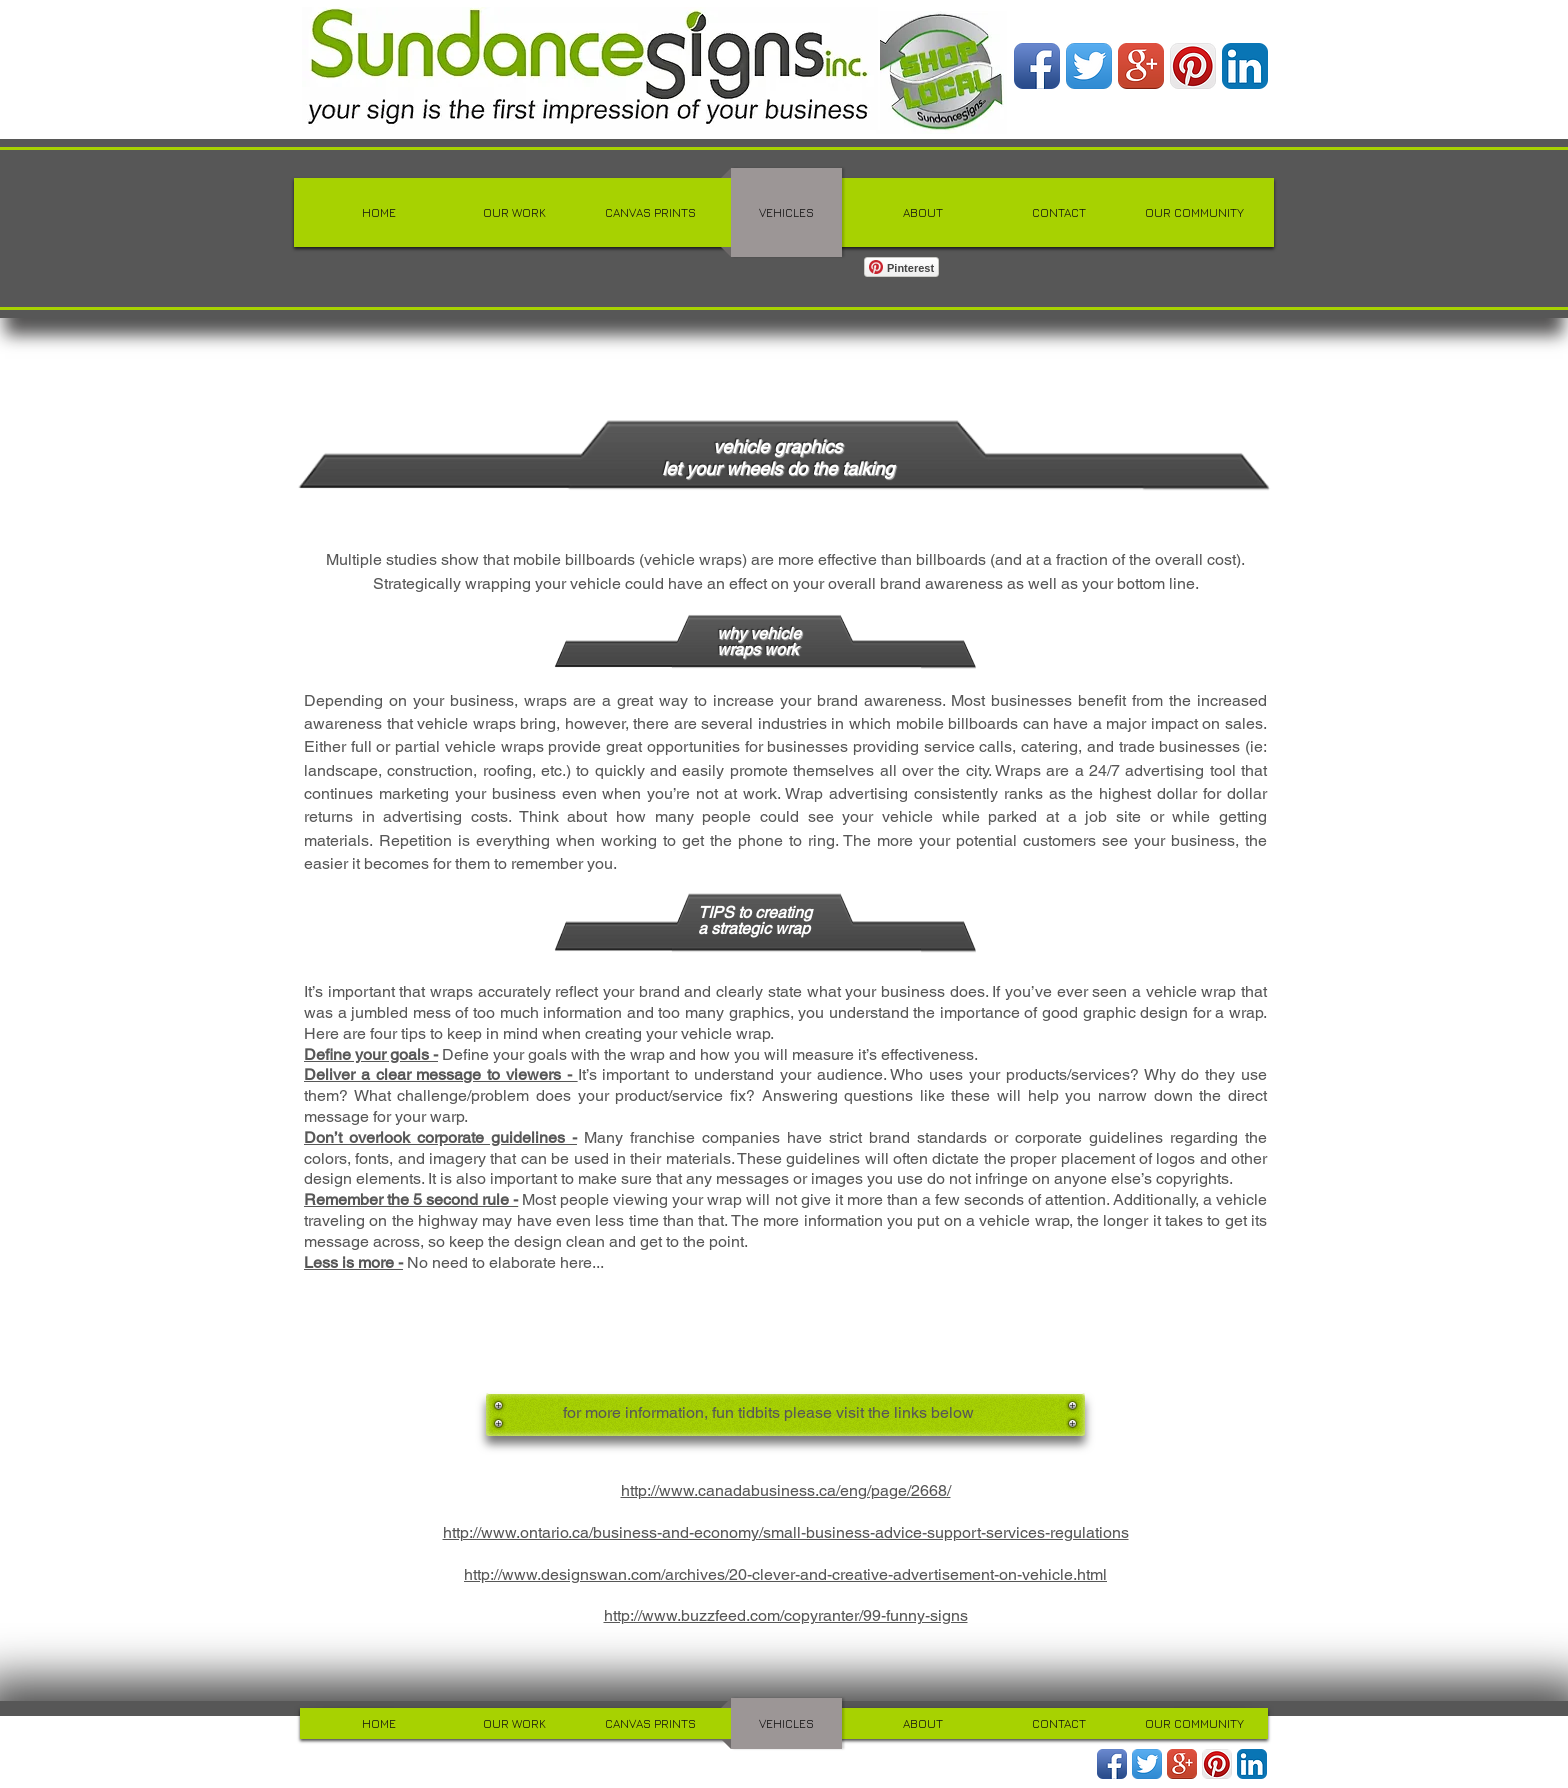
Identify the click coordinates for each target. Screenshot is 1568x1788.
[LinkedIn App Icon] (1245, 66)
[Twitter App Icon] (1089, 66)
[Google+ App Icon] (1141, 66)
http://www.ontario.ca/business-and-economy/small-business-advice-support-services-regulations (786, 1532)
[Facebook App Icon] (1037, 66)
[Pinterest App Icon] (1193, 66)
